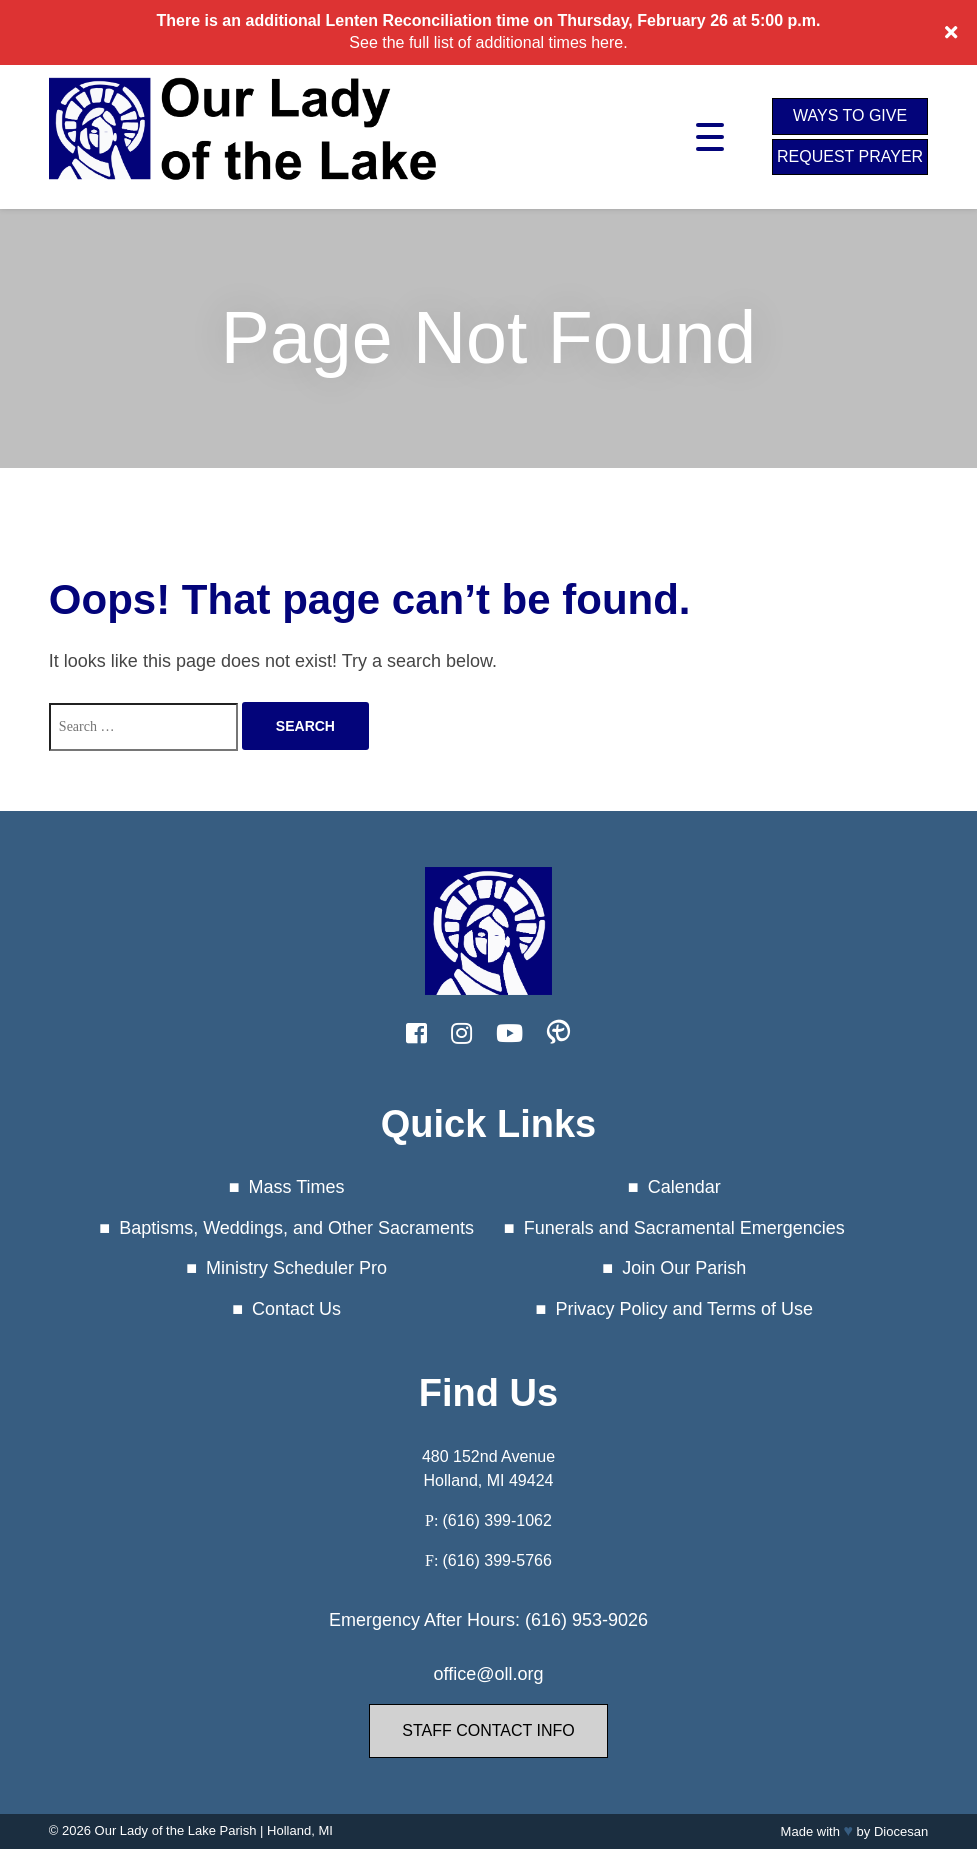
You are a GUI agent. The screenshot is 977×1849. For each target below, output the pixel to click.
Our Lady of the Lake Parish (176, 1830)
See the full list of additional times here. (488, 42)
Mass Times (297, 1187)
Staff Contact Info (488, 1730)
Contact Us (296, 1309)
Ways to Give (850, 115)
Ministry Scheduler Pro (296, 1268)
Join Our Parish (684, 1268)
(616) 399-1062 (496, 1520)
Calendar (684, 1187)
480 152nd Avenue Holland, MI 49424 (488, 1468)
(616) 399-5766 (496, 1560)
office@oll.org (488, 1674)
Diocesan (901, 1831)
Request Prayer (850, 156)
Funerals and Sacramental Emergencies (684, 1228)
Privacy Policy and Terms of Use (684, 1309)
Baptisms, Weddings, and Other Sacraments (296, 1228)
